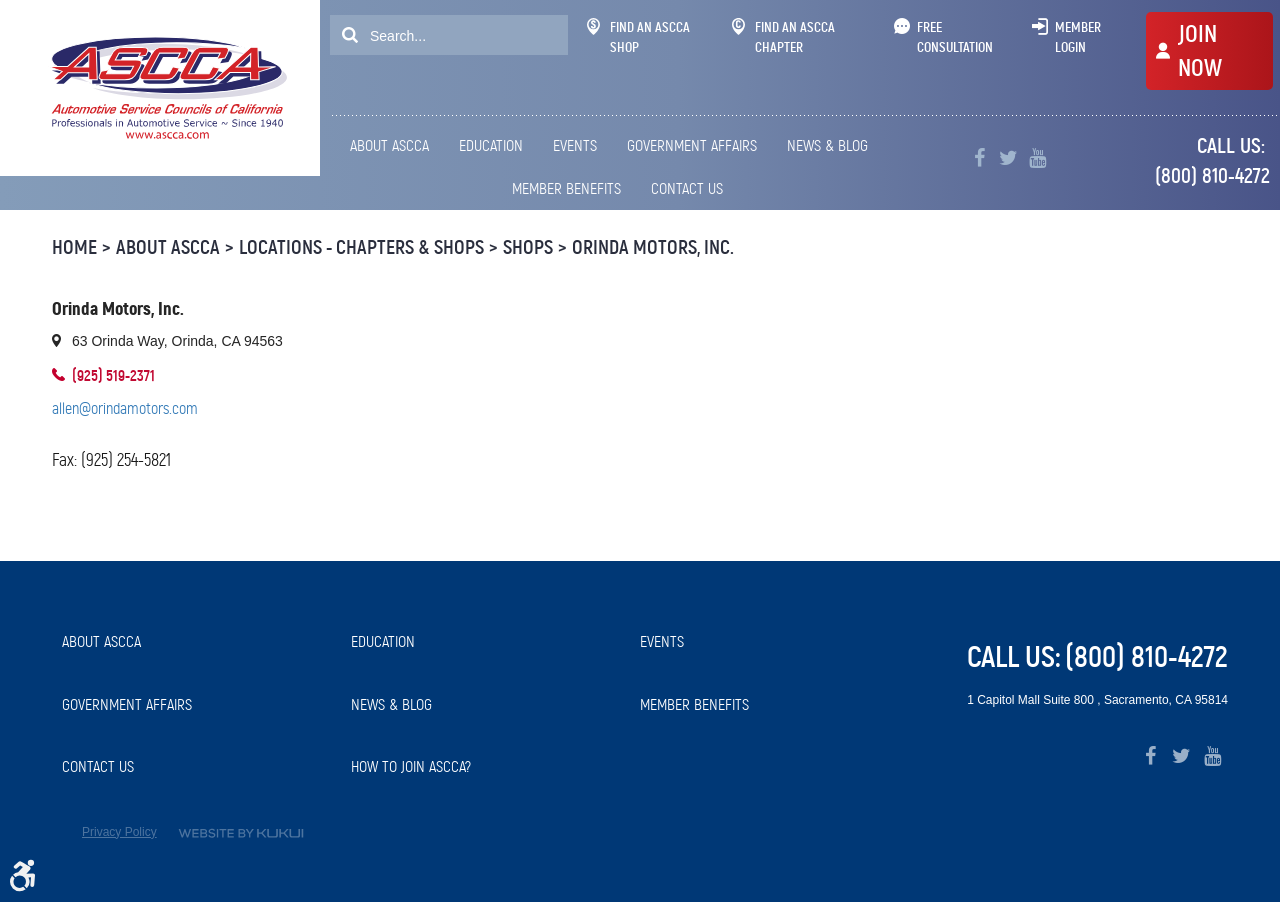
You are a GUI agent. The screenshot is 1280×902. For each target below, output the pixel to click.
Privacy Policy (119, 832)
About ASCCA (389, 145)
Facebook (979, 158)
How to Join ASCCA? (411, 766)
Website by (241, 833)
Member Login (1078, 37)
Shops (528, 247)
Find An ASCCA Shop (638, 37)
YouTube (1037, 158)
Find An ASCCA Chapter (783, 37)
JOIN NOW (1200, 51)
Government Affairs (692, 145)
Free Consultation (955, 37)
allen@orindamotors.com (125, 408)
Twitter (1008, 158)
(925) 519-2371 (113, 375)
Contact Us (687, 188)
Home (74, 247)
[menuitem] (393, 146)
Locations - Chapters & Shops (361, 247)
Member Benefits (566, 188)
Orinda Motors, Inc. (653, 247)
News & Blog (827, 145)
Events (575, 145)
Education (491, 145)
